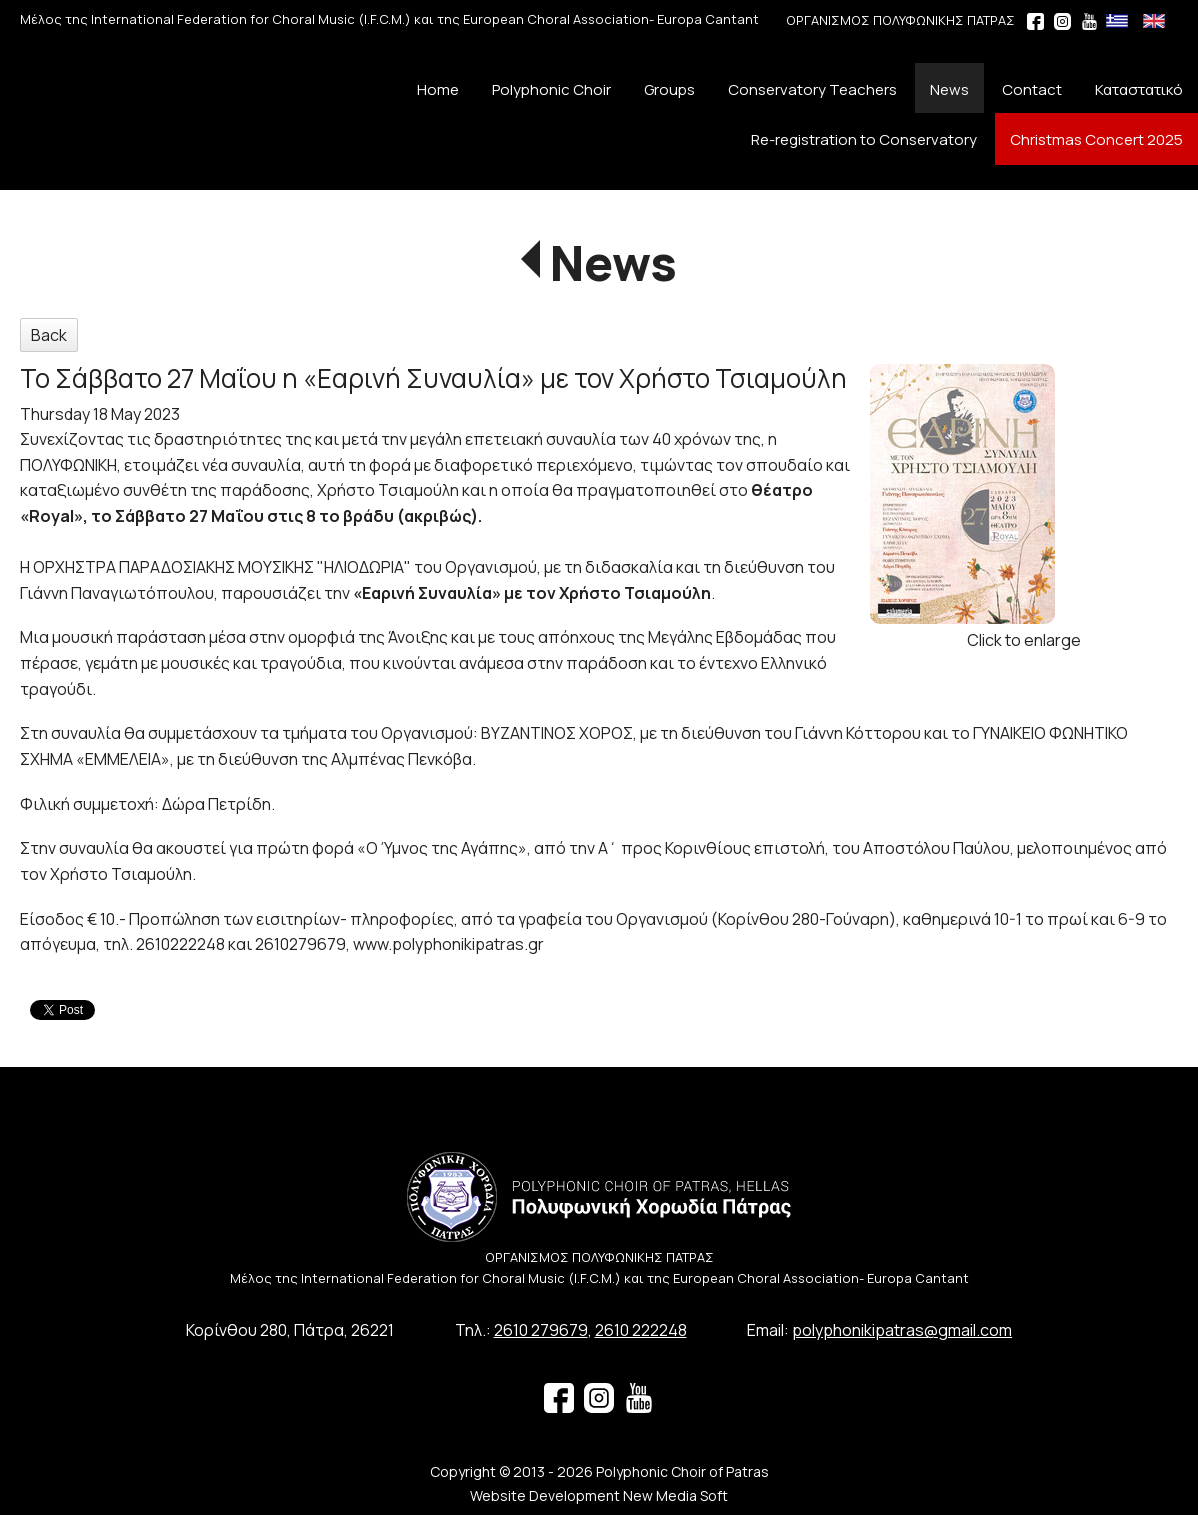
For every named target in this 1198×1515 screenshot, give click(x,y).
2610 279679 (541, 1330)
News (613, 262)
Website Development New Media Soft (599, 1495)
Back (49, 335)
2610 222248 (641, 1330)
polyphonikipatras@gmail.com (902, 1330)
